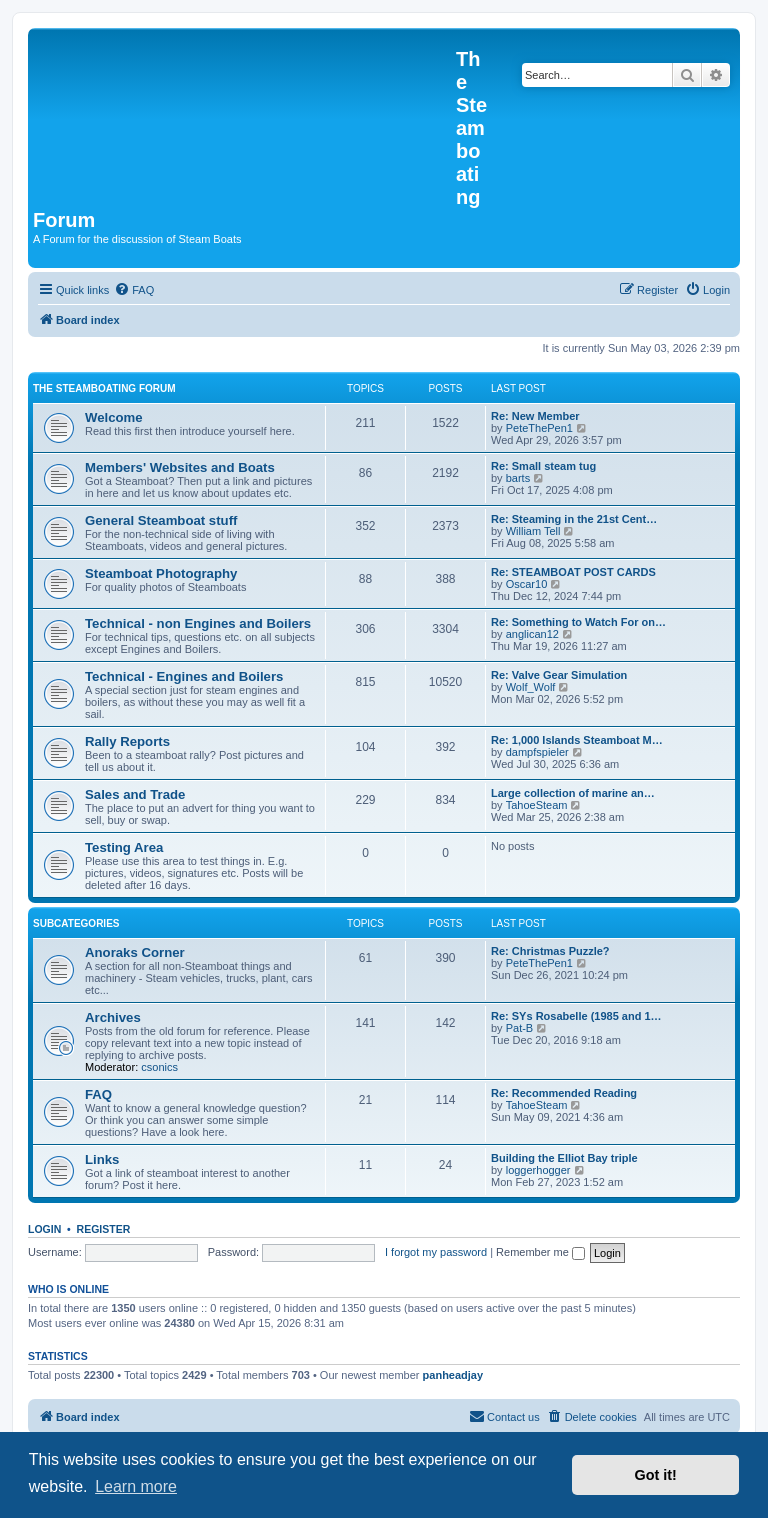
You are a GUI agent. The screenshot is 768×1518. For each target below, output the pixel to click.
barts (518, 478)
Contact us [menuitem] (504, 1416)
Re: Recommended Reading (564, 1093)
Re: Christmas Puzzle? (550, 951)
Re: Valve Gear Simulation (559, 675)
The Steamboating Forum (104, 388)
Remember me (540, 1252)
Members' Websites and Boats (180, 467)
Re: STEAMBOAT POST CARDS (573, 572)
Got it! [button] (656, 1475)
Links (102, 1159)
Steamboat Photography (161, 573)
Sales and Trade (135, 794)
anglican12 (532, 634)
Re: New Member (535, 416)
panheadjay (453, 1375)
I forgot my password (436, 1252)
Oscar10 (527, 584)
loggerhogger (538, 1170)
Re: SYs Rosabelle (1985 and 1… (576, 1016)
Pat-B (520, 1028)
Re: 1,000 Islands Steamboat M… (577, 740)
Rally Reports (127, 741)
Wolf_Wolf (531, 687)
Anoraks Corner (135, 952)
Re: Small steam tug (543, 466)
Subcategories (76, 923)
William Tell (533, 531)
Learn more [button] (136, 1486)
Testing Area (124, 847)
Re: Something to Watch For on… (578, 622)
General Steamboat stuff (161, 520)
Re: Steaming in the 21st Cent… (574, 519)
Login (44, 1229)
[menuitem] (134, 290)
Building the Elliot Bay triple (564, 1158)
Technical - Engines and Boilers (184, 676)
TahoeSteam (537, 805)
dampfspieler (537, 752)
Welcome (114, 417)
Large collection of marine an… (573, 793)
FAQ (98, 1094)
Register (104, 1229)
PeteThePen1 (539, 428)
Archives (113, 1017)
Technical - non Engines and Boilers (198, 623)
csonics (159, 1067)
